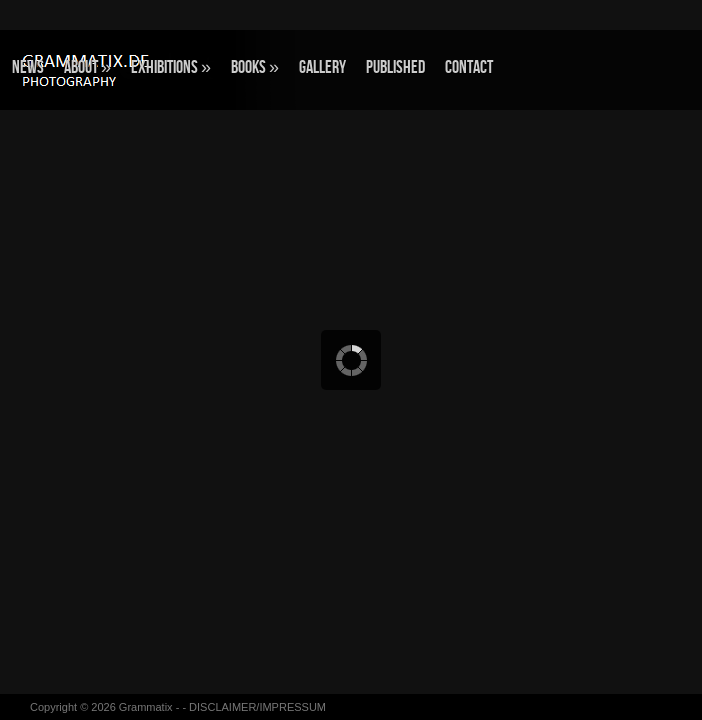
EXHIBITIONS (171, 67)
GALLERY (322, 67)
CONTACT (469, 67)
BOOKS (255, 67)
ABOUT (87, 67)
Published (395, 67)
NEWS (28, 67)
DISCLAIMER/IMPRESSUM (257, 707)
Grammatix (146, 707)
